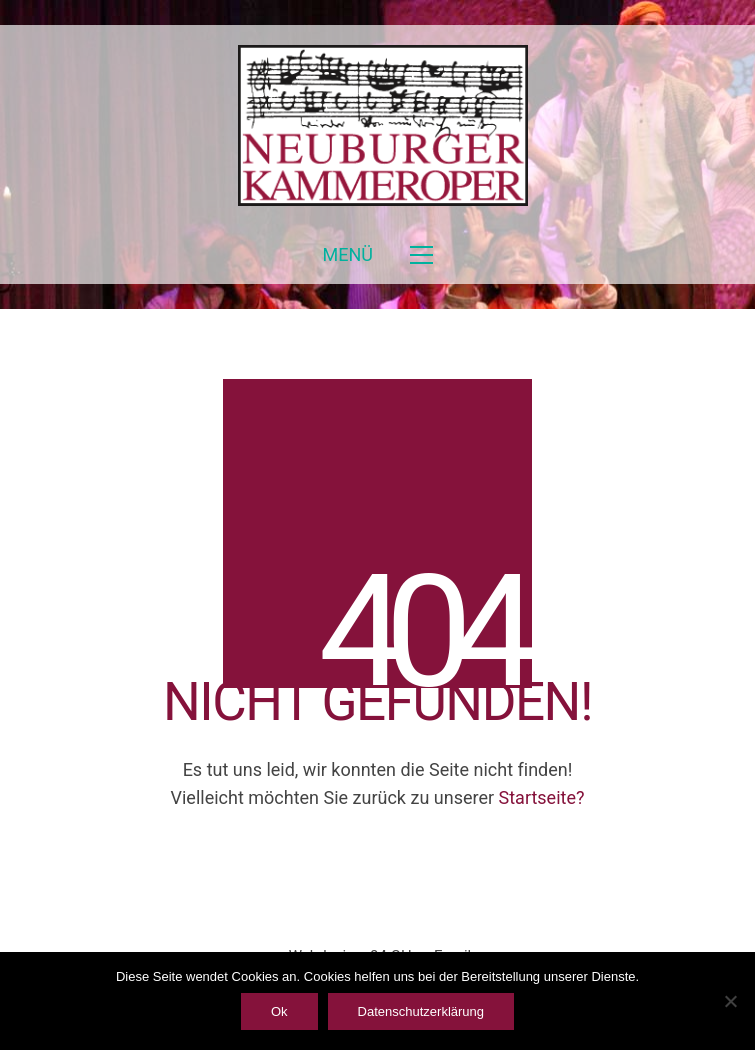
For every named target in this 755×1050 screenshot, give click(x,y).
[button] (377, 255)
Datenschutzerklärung (421, 1011)
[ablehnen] (730, 1001)
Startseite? (542, 797)
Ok (279, 1011)
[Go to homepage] (378, 125)
